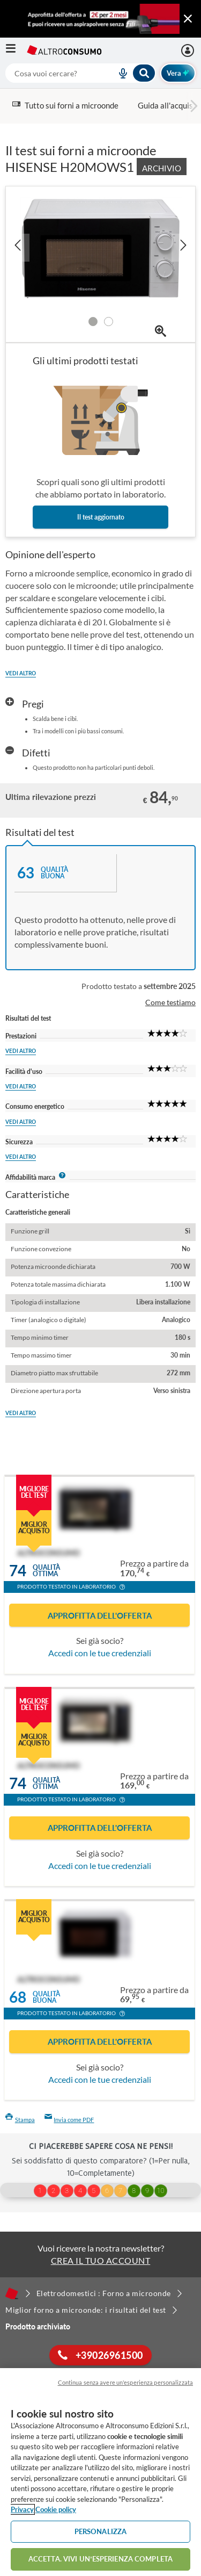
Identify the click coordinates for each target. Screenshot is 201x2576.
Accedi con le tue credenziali (99, 1653)
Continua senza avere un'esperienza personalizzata (125, 2382)
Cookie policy (55, 2509)
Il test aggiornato (100, 517)
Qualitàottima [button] (46, 1571)
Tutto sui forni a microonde (65, 105)
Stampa (20, 2119)
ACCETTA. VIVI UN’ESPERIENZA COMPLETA (100, 2559)
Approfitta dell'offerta (100, 1615)
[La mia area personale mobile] (189, 50)
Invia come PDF (69, 2119)
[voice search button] (119, 73)
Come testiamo (170, 1002)
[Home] (11, 2293)
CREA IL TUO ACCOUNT (101, 2260)
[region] (100, 2472)
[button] (122, 1588)
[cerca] (48, 73)
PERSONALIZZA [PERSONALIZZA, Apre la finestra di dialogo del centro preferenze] (101, 2531)
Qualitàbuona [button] (46, 1997)
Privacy (22, 2509)
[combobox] (80, 73)
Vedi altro (20, 673)
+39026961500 (100, 2355)
